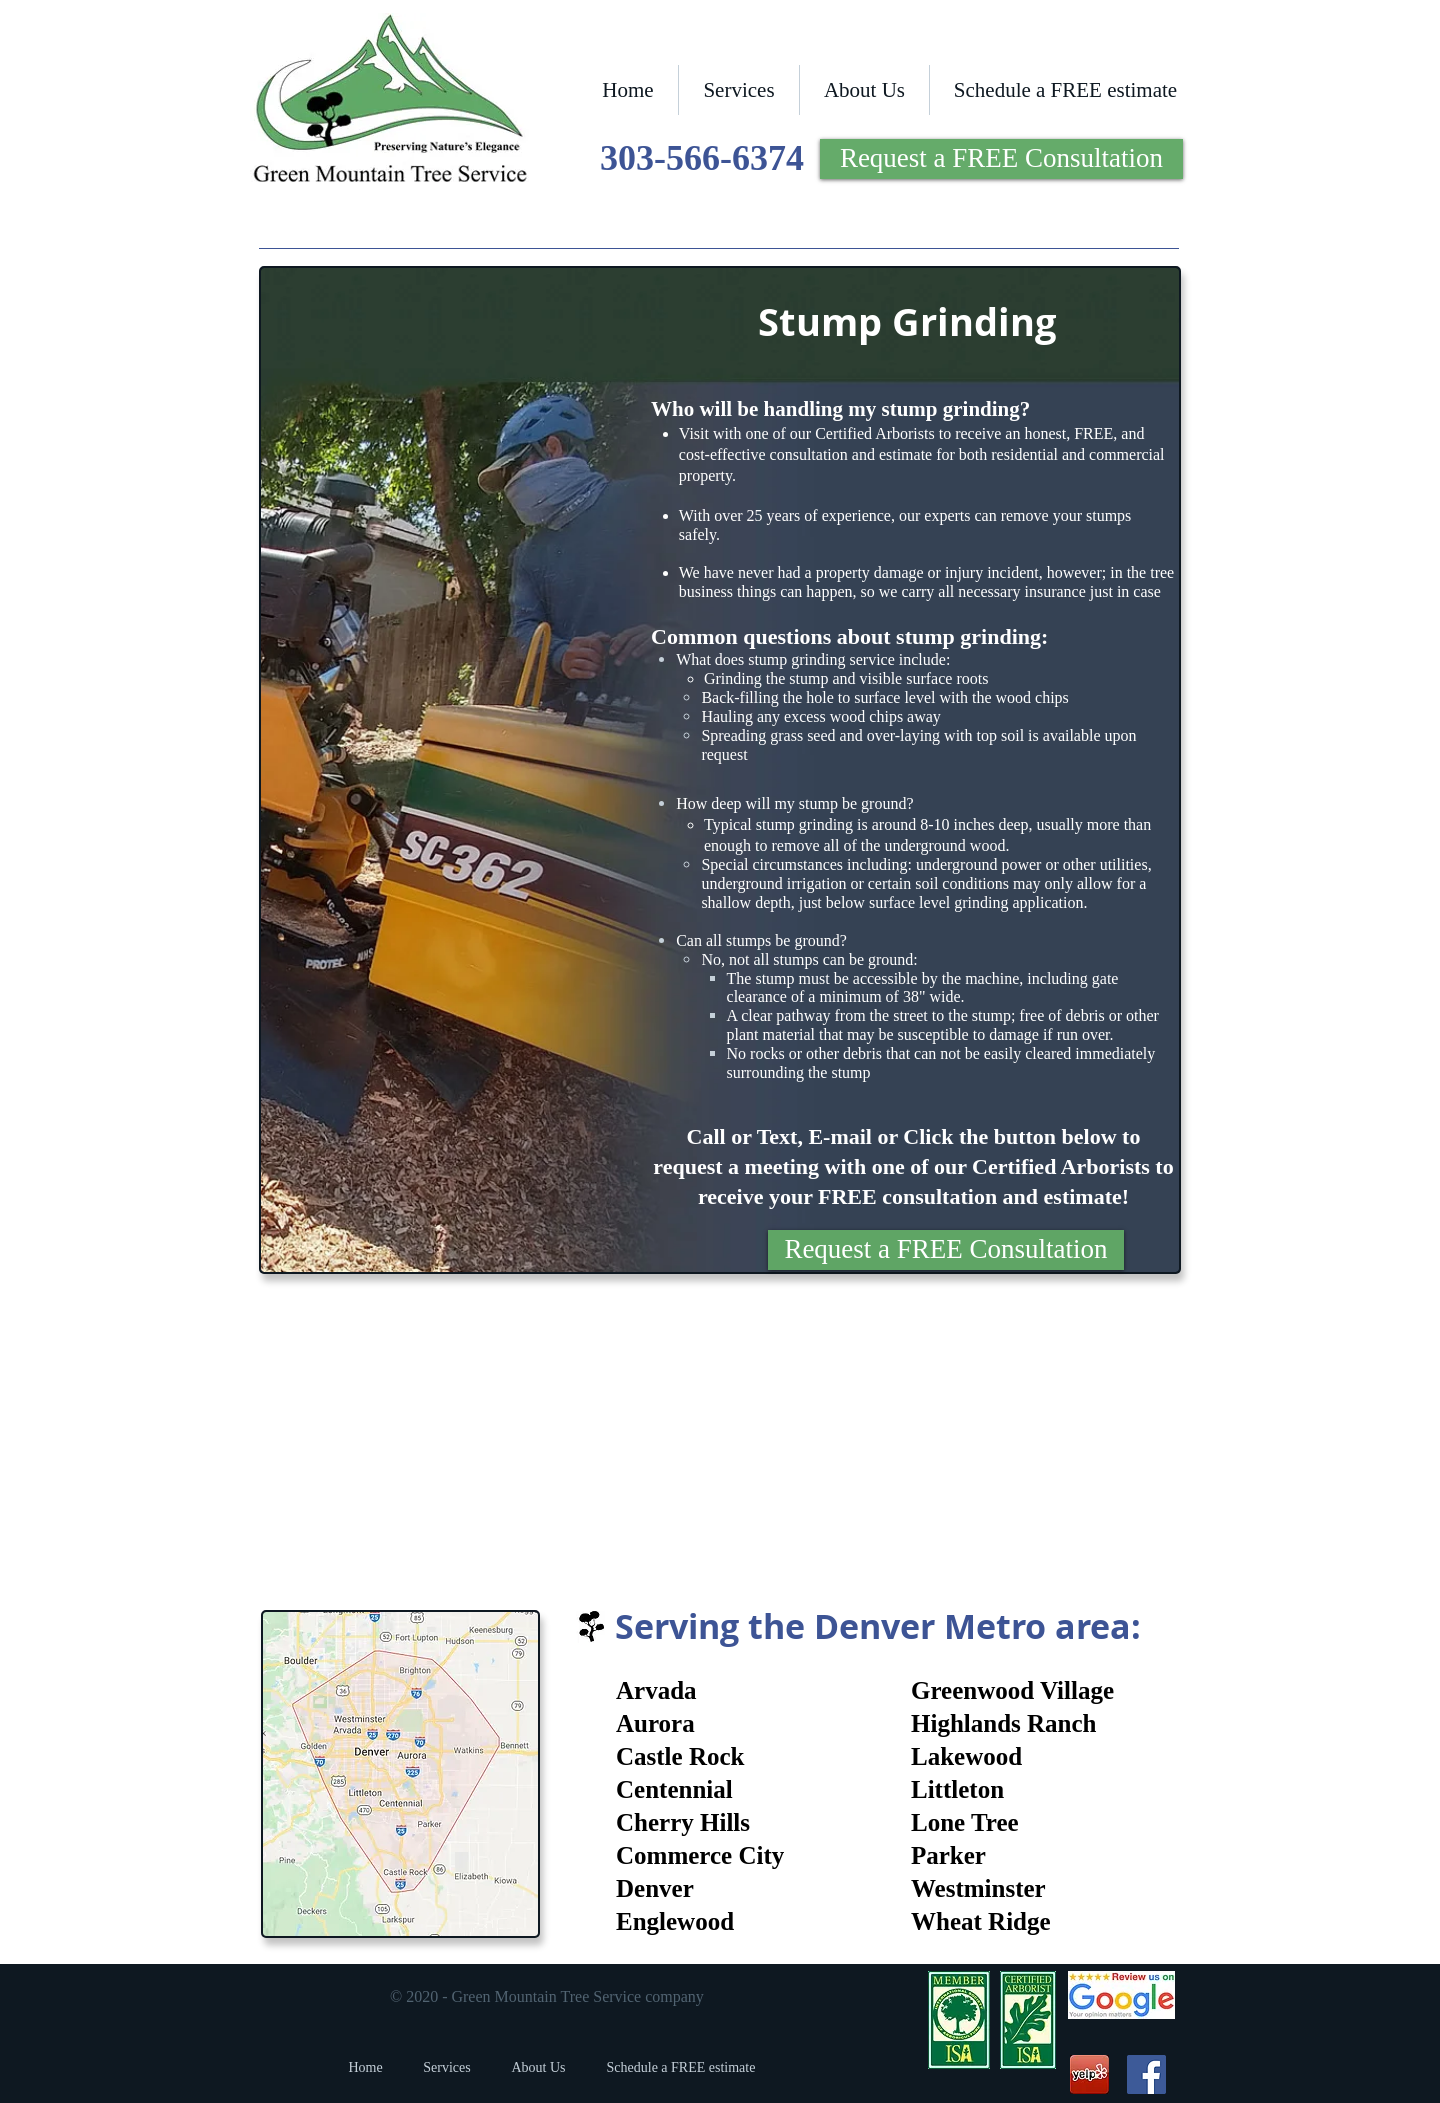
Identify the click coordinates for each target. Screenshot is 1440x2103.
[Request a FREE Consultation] (1001, 159)
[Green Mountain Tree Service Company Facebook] (1146, 2074)
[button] (739, 90)
